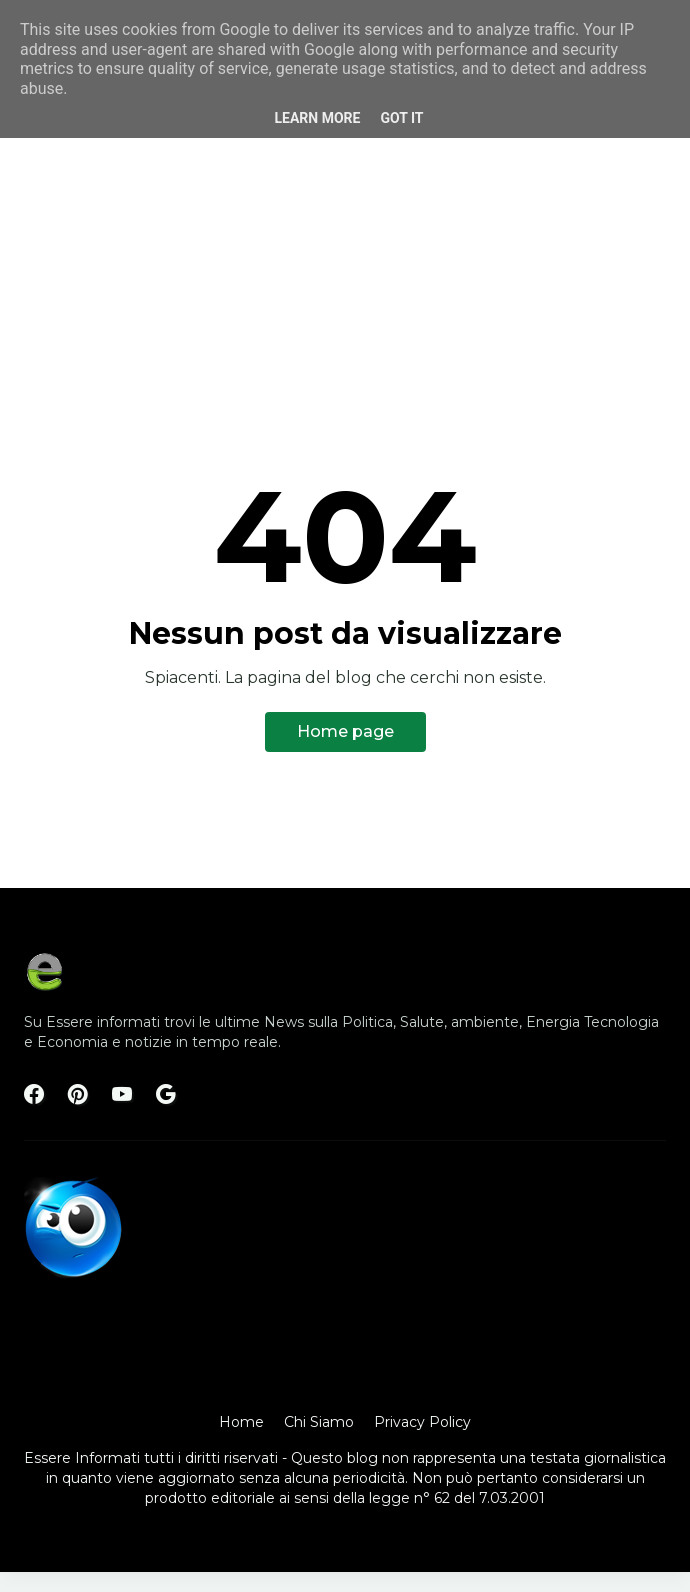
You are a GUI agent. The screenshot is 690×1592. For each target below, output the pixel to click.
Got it (401, 118)
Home (241, 1422)
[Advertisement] (345, 222)
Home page (345, 731)
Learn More (317, 118)
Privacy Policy (422, 1422)
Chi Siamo (319, 1422)
